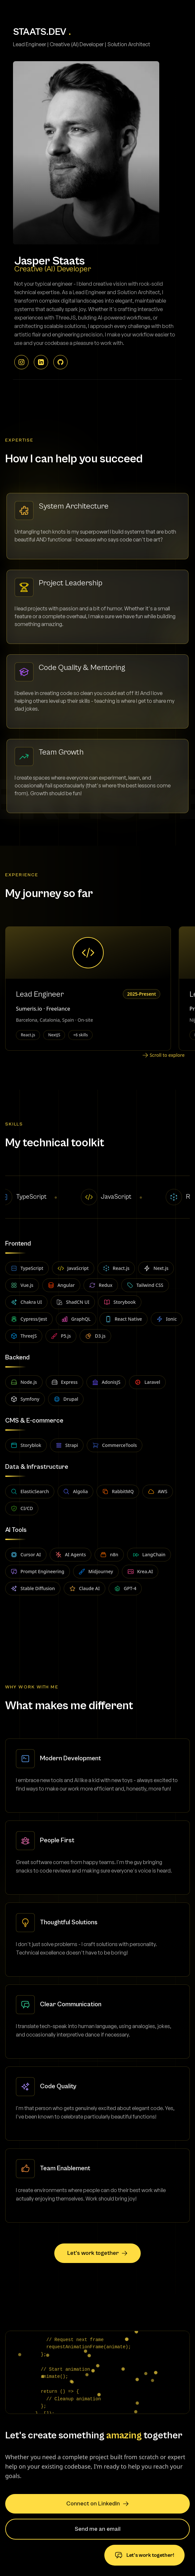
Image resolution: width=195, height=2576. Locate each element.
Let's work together (97, 2253)
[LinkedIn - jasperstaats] (41, 368)
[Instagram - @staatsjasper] (21, 368)
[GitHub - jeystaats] (60, 368)
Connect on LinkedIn (97, 2503)
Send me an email (98, 2529)
